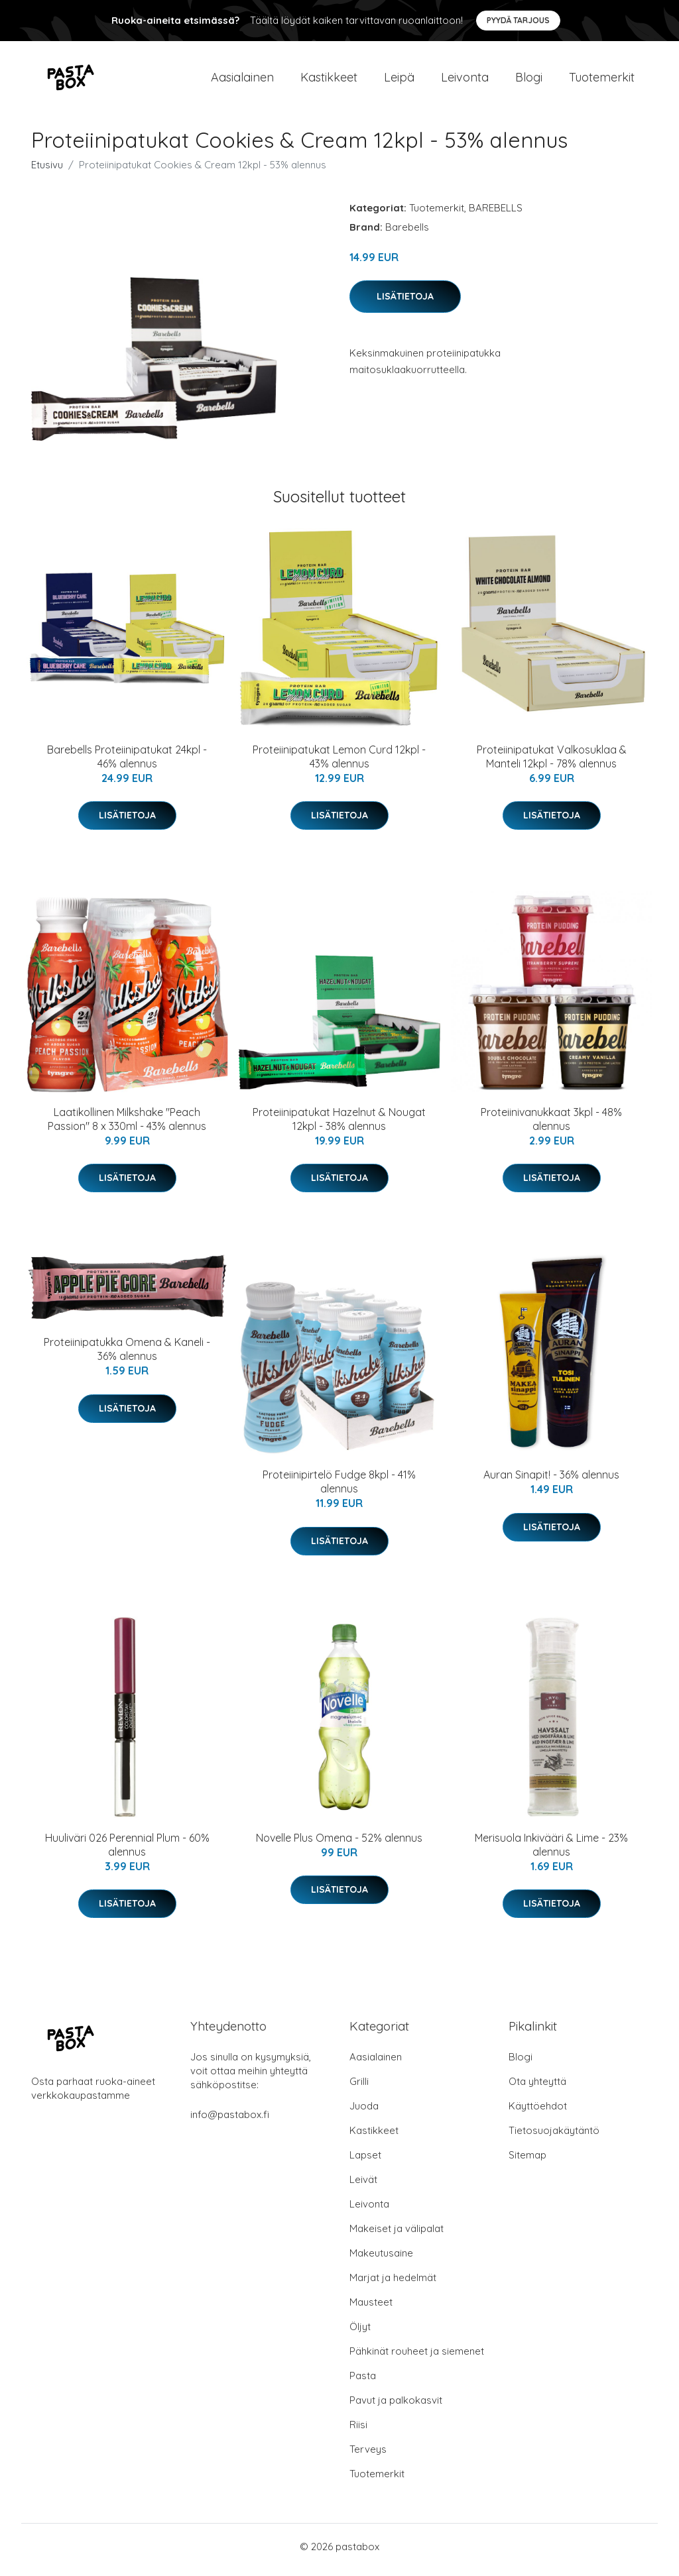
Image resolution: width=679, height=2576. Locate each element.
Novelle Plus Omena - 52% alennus (339, 1844)
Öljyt (360, 2333)
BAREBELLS (496, 214)
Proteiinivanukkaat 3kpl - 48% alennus (551, 1125)
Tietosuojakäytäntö (554, 2137)
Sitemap (527, 2161)
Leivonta (465, 80)
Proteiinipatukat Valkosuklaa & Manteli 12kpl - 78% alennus (552, 763)
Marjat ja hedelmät (392, 2284)
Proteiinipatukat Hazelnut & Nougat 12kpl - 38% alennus (339, 1125)
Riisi (358, 2431)
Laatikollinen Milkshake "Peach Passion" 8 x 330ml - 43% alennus (127, 1125)
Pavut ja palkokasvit (395, 2406)
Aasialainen (242, 80)
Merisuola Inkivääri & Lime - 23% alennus (551, 1851)
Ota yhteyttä (537, 2088)
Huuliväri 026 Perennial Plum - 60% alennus (127, 1851)
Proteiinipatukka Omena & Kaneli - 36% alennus (127, 1356)
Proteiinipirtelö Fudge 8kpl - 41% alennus (339, 1488)
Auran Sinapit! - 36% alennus (551, 1481)
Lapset (365, 2161)
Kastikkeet (328, 80)
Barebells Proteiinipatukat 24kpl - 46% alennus (127, 763)
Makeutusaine (381, 2259)
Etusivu (47, 171)
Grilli (359, 2088)
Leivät (363, 2186)
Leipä (399, 80)
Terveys (368, 2455)
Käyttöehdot (538, 2112)
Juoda (364, 2112)
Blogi (528, 80)
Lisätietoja (405, 303)
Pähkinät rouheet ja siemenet (416, 2357)
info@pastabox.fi (229, 2121)
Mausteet (371, 2308)
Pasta (362, 2382)
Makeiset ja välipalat (396, 2235)
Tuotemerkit (602, 80)
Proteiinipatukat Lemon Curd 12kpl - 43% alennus (339, 763)
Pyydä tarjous (518, 20)
